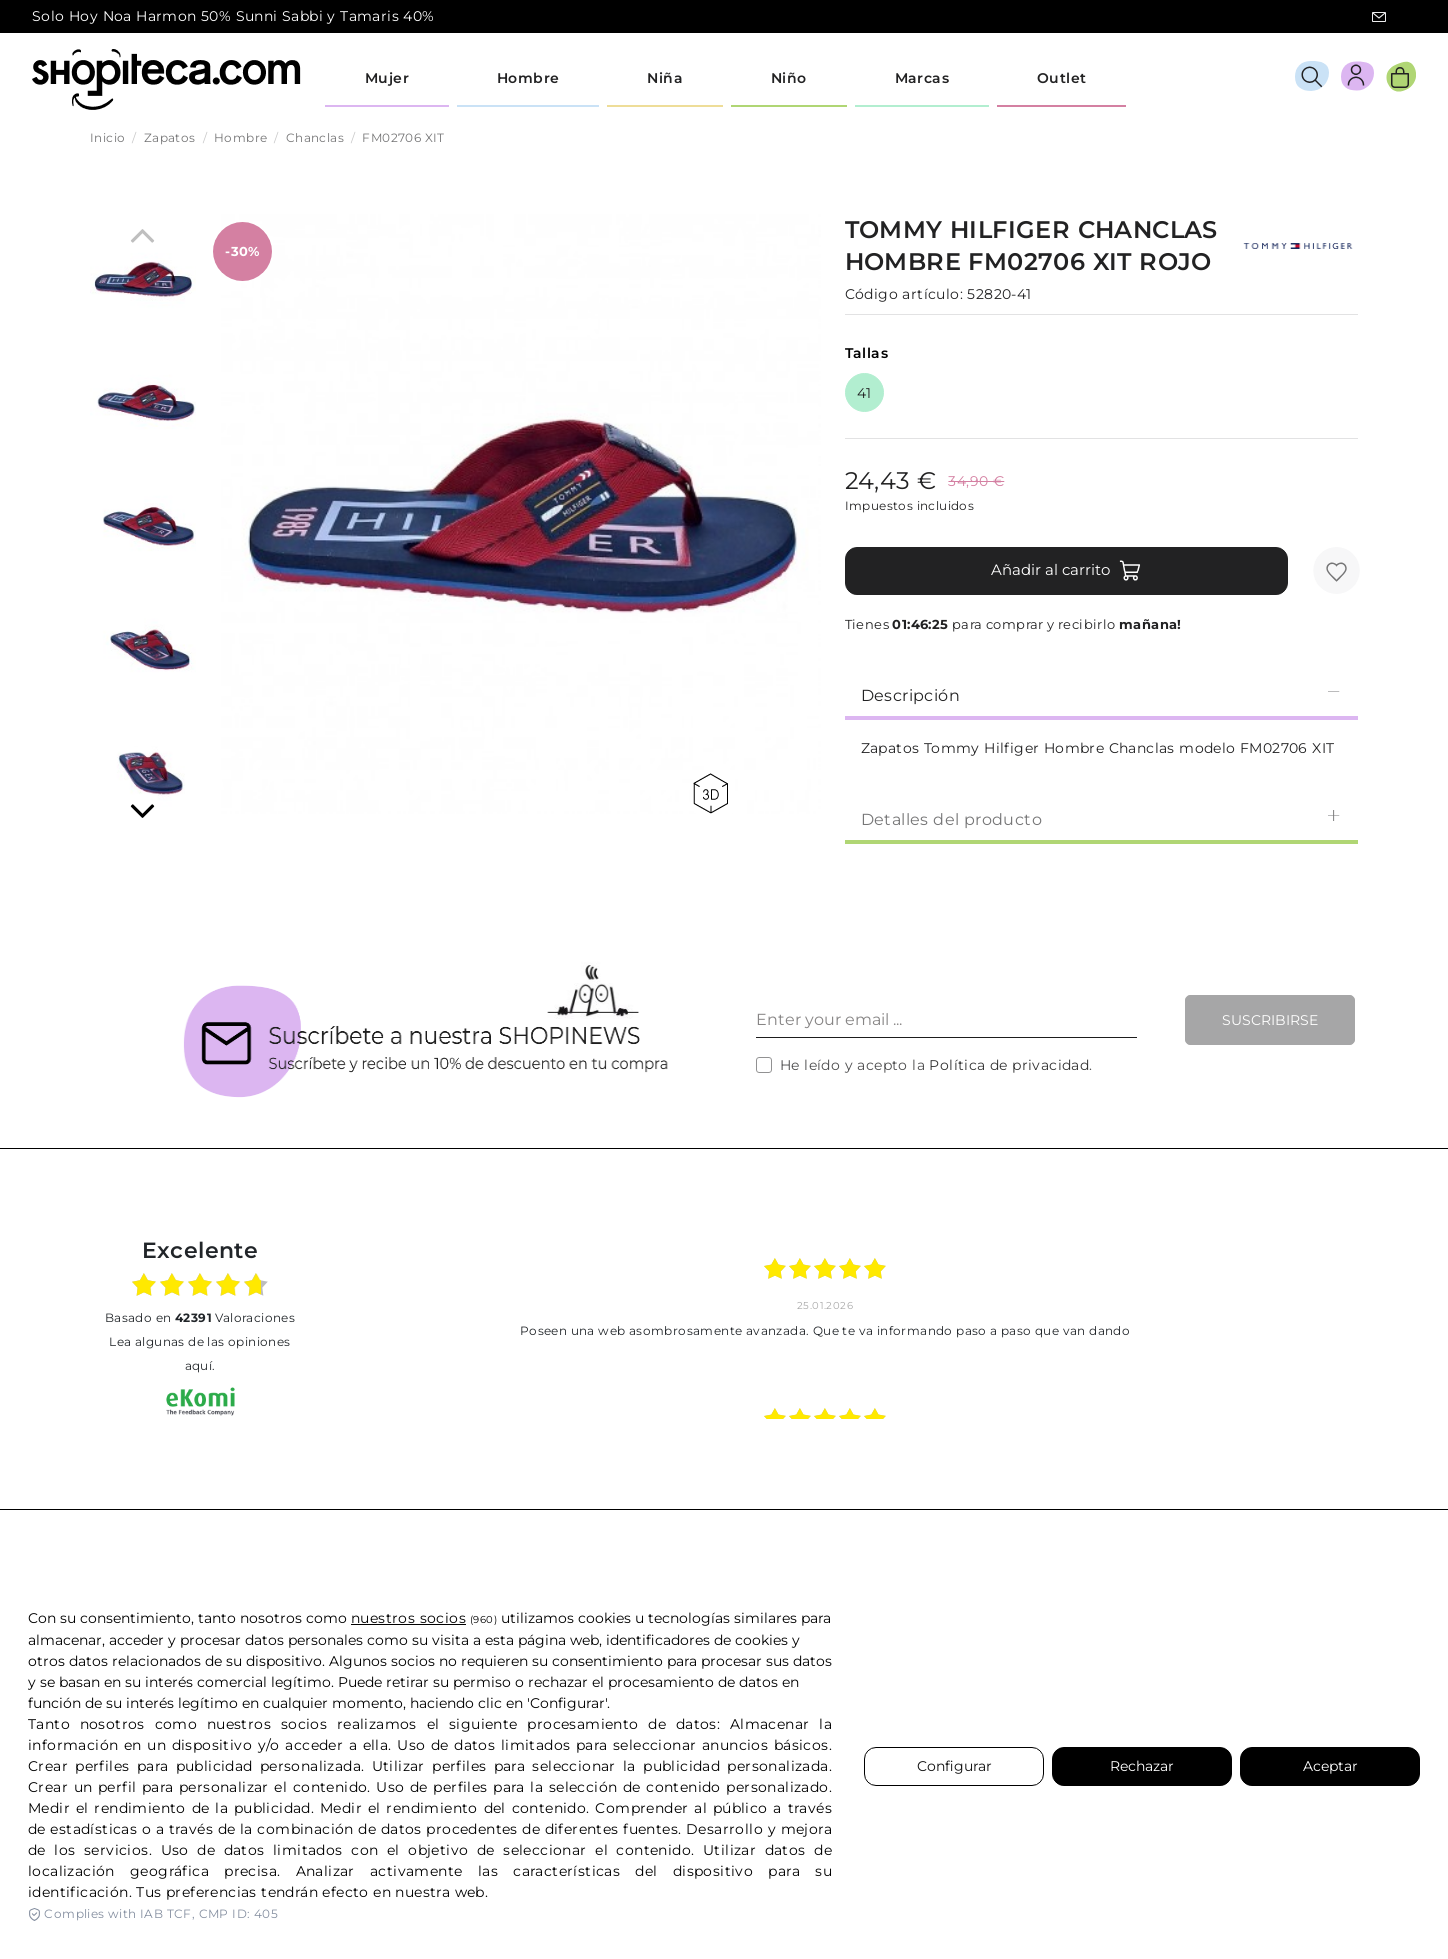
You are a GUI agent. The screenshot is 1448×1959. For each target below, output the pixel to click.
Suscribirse (1270, 1020)
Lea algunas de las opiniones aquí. (199, 1353)
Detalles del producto (1101, 818)
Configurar (954, 1766)
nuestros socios (408, 1618)
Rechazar (1142, 1766)
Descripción (1101, 694)
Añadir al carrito (1066, 571)
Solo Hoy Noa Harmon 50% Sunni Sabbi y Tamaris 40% (233, 16)
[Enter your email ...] (946, 1020)
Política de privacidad (1009, 1065)
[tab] (1101, 694)
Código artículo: (904, 294)
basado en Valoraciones (200, 1317)
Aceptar (1330, 1766)
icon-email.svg (1379, 17)
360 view (710, 793)
